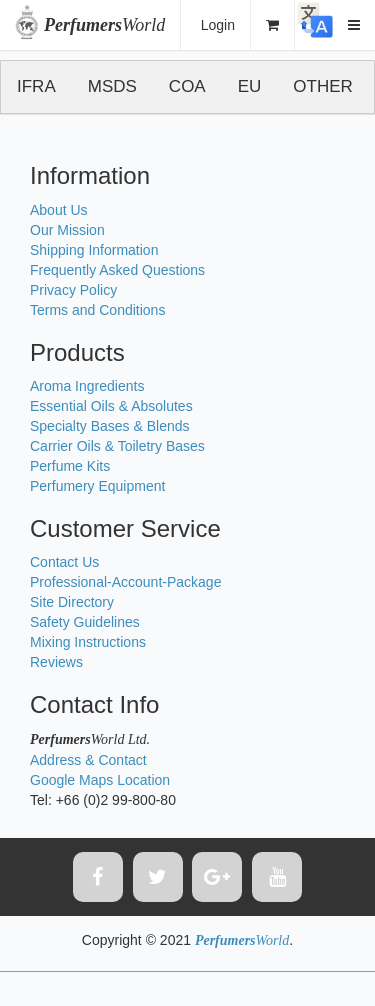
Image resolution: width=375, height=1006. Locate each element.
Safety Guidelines (85, 622)
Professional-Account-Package (125, 582)
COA (187, 86)
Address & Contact (88, 760)
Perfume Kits (70, 466)
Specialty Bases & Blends (110, 426)
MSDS (112, 86)
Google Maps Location (100, 780)
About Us (59, 210)
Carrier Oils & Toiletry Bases (117, 446)
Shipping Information (94, 250)
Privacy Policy (73, 290)
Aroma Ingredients (87, 386)
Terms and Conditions (97, 310)
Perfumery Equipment (97, 486)
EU (250, 86)
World (104, 25)
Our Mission (67, 230)
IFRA (36, 86)
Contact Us (64, 562)
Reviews (56, 662)
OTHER (323, 86)
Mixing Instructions (88, 642)
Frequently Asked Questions (117, 270)
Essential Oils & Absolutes (111, 406)
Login (218, 25)
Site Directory (72, 602)
